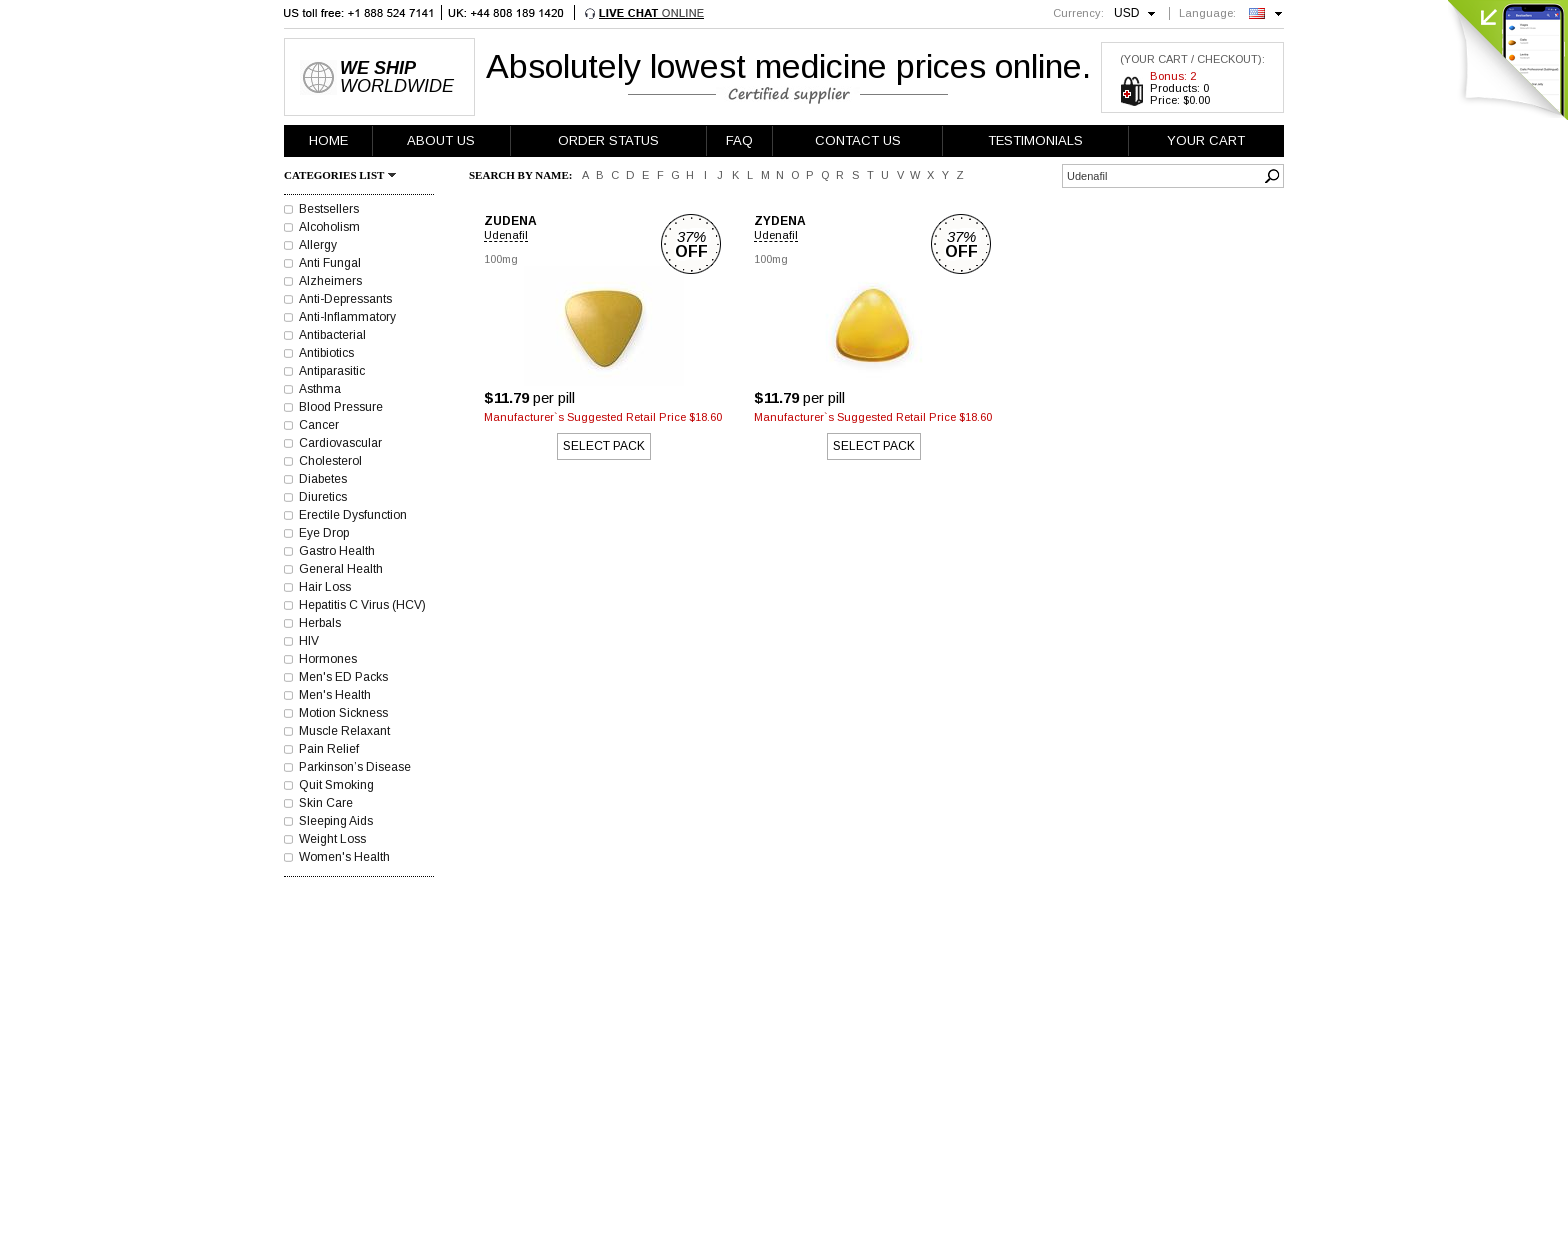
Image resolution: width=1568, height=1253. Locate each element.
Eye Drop (324, 533)
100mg (501, 259)
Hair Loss (325, 587)
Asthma (320, 389)
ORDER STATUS (608, 140)
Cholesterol (330, 461)
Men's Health (335, 695)
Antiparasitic (332, 371)
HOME (328, 140)
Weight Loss (332, 839)
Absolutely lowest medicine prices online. (788, 66)
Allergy (318, 245)
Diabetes (323, 479)
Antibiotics (326, 353)
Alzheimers (330, 281)
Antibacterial (332, 335)
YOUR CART (1206, 140)
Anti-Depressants (345, 299)
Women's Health (344, 857)
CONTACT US (858, 140)
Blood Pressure (341, 407)
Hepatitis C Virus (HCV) (362, 605)
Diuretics (323, 497)
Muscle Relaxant (344, 731)
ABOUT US (441, 140)
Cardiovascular (340, 443)
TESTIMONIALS (1035, 140)
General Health (341, 569)
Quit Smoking (336, 785)
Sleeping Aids (336, 821)
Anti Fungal (330, 263)
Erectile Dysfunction (353, 515)
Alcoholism (329, 227)
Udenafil (506, 235)
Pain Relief (329, 749)
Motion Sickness (343, 713)
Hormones (328, 659)
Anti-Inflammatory (347, 317)
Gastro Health (337, 551)
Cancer (319, 425)
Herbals (320, 623)
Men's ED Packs (343, 677)
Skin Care (326, 803)
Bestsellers (329, 209)
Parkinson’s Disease (355, 767)
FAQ (739, 140)
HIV (309, 641)
